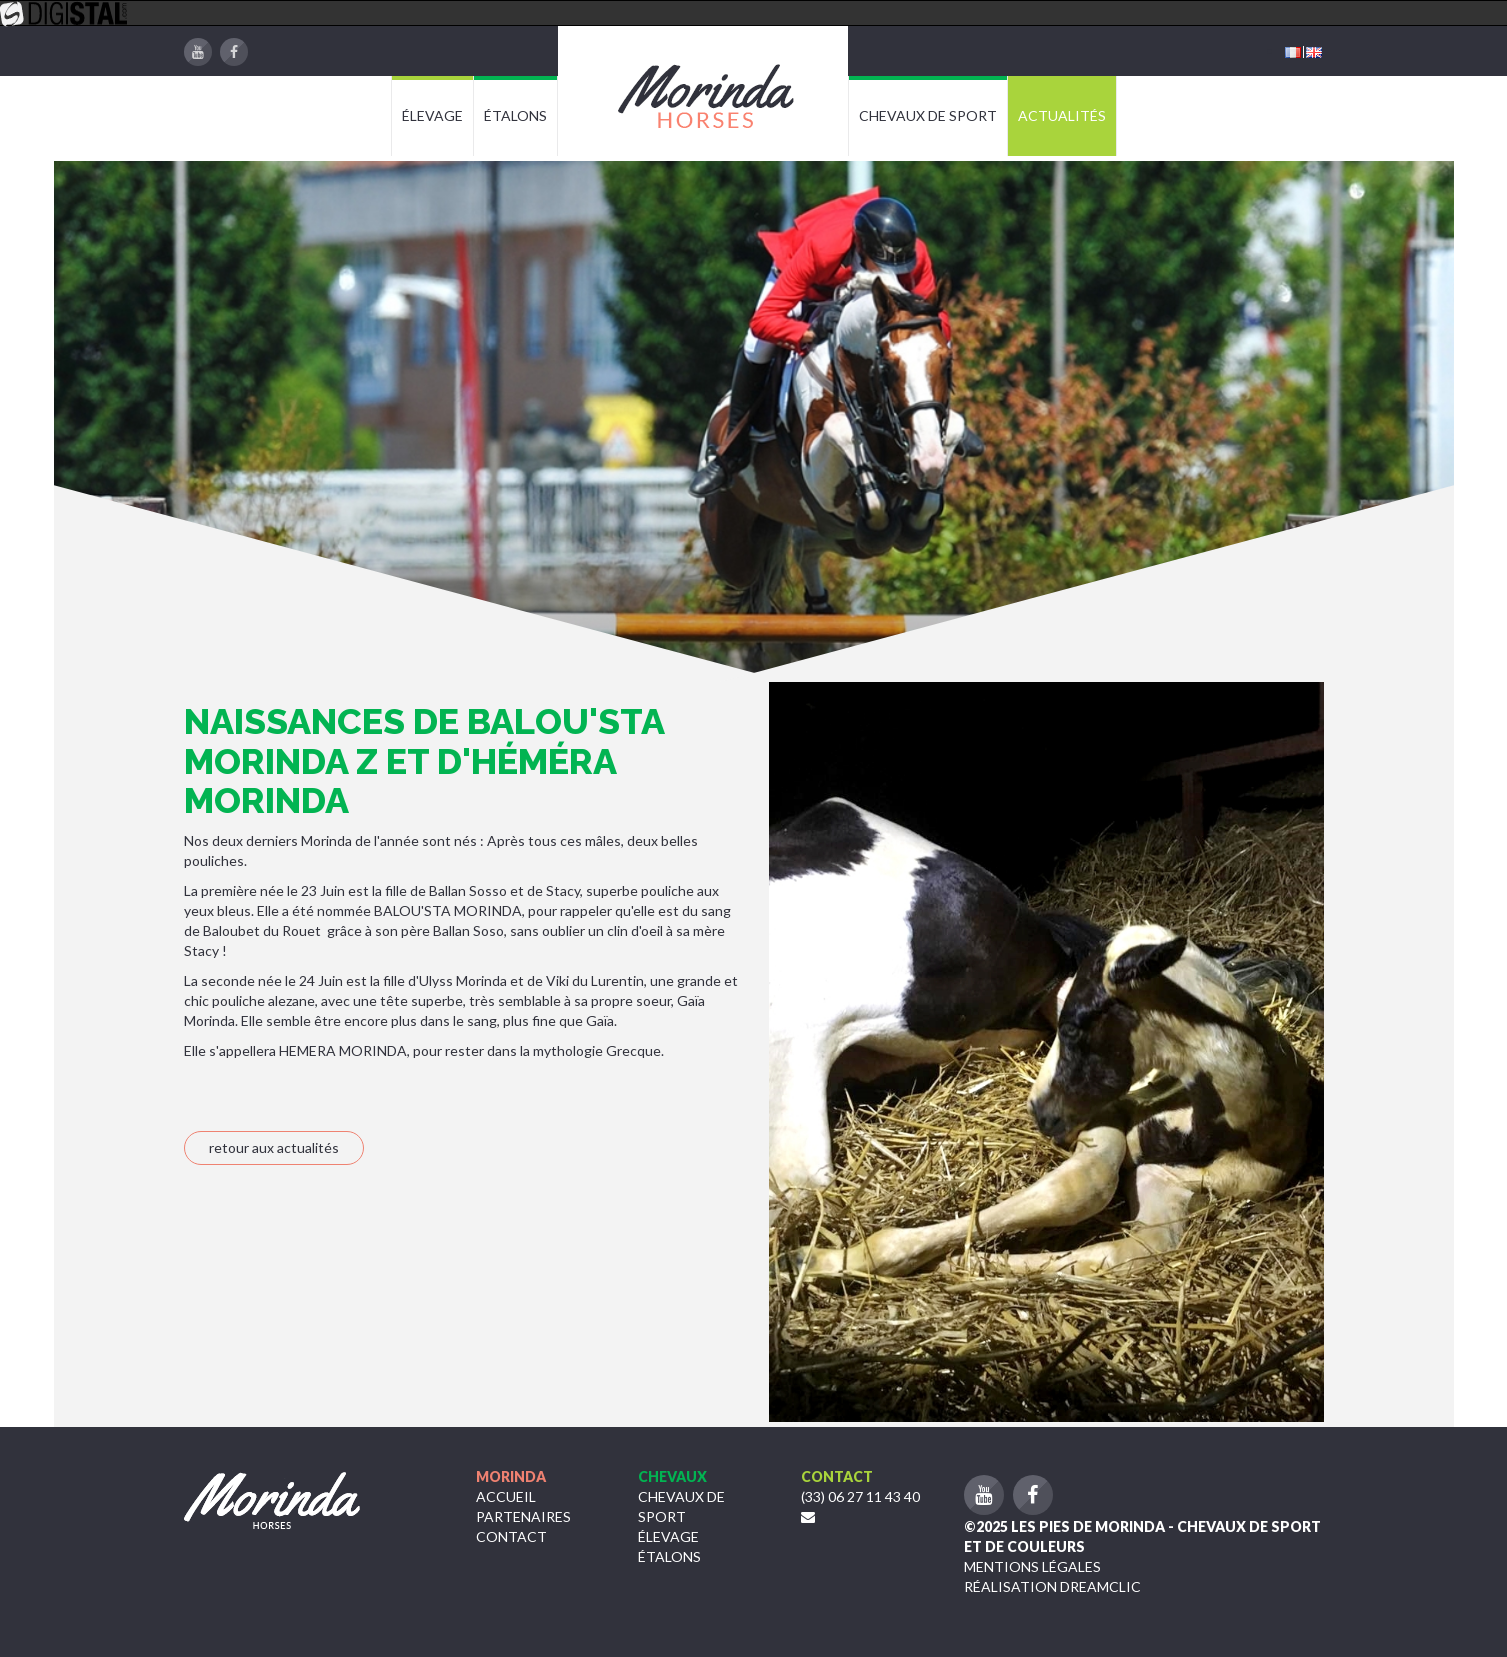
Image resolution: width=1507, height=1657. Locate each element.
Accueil (506, 1496)
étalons (669, 1556)
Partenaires (523, 1516)
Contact (511, 1536)
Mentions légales (1032, 1566)
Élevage (668, 1536)
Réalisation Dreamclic (1052, 1586)
